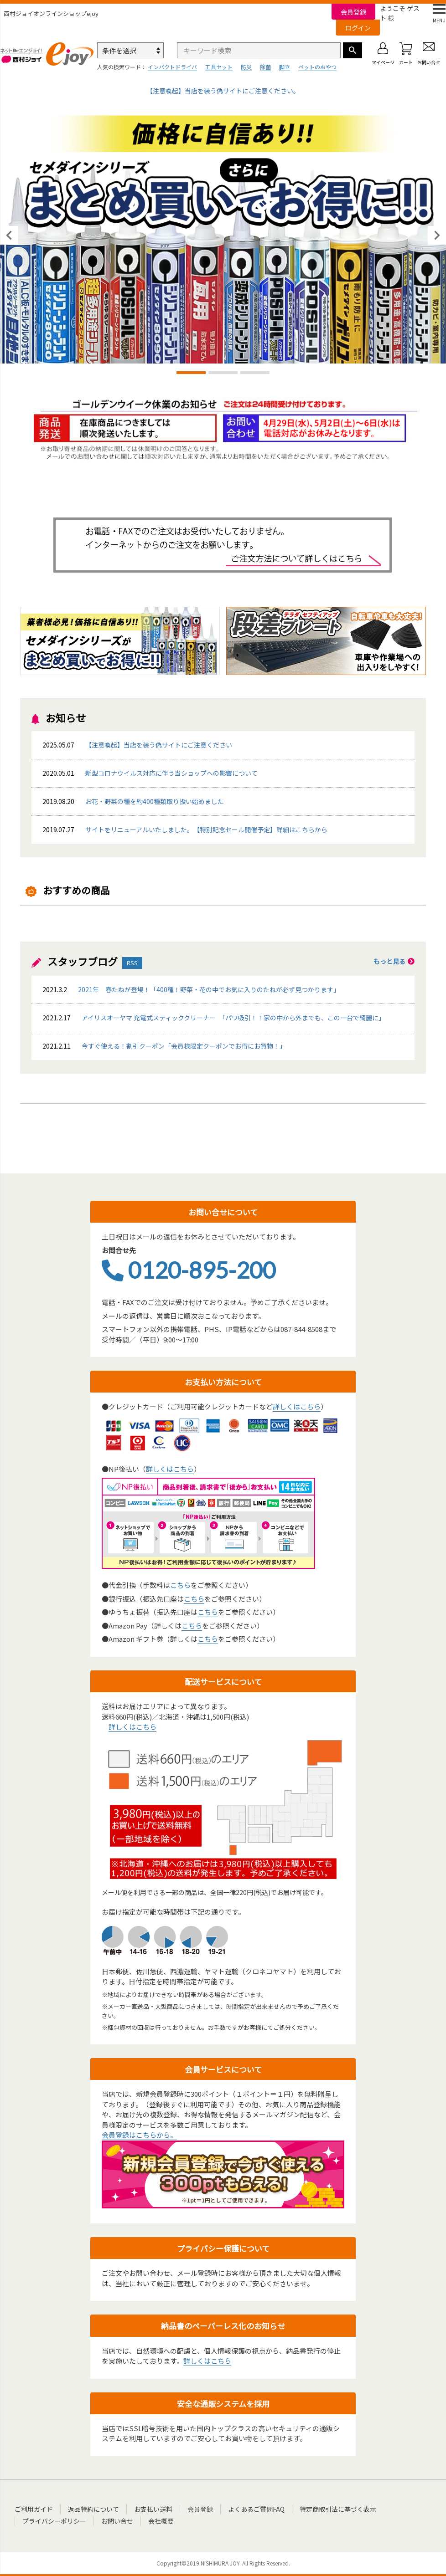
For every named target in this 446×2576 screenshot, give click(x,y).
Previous (9, 235)
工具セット (219, 67)
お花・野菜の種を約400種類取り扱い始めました (132, 801)
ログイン (358, 27)
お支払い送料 (153, 2509)
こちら (180, 1585)
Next (437, 235)
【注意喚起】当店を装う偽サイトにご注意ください (158, 744)
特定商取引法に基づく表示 (338, 2509)
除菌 (265, 67)
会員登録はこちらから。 (139, 2135)
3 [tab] (255, 373)
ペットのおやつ (317, 67)
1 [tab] (191, 373)
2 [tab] (223, 373)
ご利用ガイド (34, 2509)
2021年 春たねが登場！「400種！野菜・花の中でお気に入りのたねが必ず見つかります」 (190, 989)
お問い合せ (117, 2520)
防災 (246, 67)
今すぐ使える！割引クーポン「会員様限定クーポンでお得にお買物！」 (163, 1045)
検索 (352, 50)
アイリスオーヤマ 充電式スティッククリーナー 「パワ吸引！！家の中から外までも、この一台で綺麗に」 (213, 1017)
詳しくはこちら (297, 1406)
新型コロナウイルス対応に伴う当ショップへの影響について (171, 773)
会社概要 (161, 2520)
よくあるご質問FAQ (256, 2509)
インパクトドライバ (172, 67)
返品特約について (93, 2509)
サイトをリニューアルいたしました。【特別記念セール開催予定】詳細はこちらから (206, 829)
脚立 (284, 67)
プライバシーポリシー (54, 2520)
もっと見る (394, 961)
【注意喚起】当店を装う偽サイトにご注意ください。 (223, 90)
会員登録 (353, 11)
